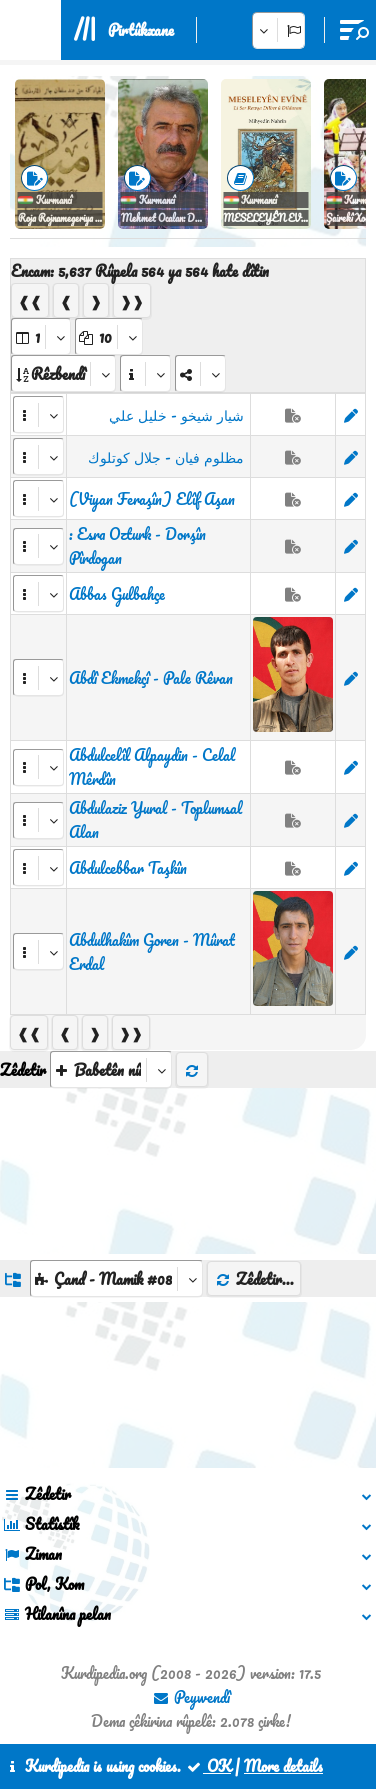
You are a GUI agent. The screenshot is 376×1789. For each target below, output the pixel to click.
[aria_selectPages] (41, 336)
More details (283, 1766)
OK (208, 1766)
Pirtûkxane (141, 30)
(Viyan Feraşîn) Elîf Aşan (152, 499)
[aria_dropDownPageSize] (109, 336)
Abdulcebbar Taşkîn (128, 868)
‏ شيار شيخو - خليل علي (178, 415)
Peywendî (191, 1697)
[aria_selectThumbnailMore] (111, 1069)
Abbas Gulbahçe (117, 594)
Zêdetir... (254, 1279)
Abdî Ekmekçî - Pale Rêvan (151, 678)
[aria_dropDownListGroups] (116, 1278)
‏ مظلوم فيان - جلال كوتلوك (168, 457)
